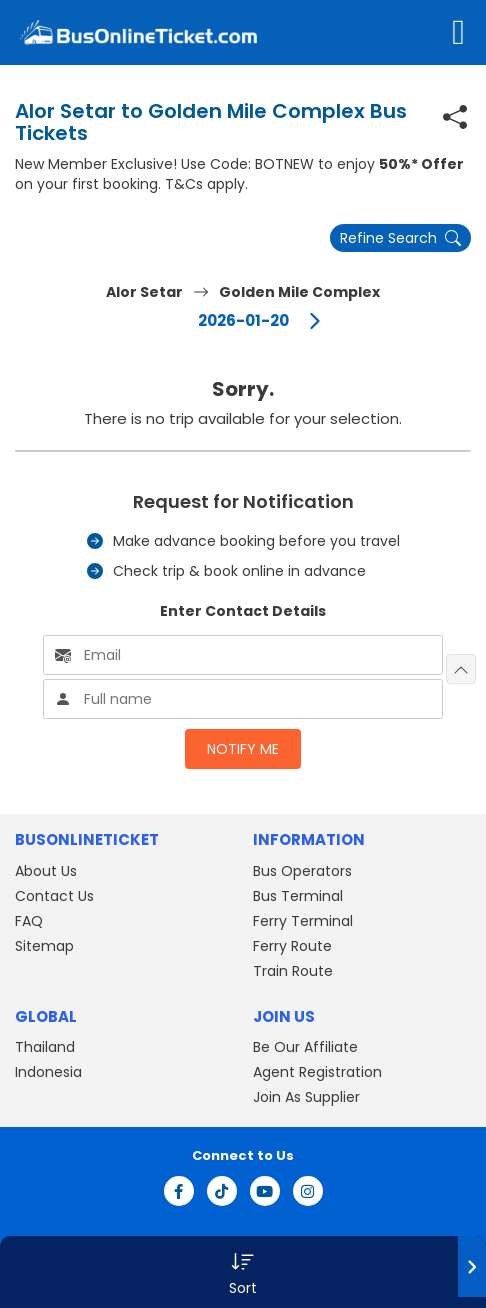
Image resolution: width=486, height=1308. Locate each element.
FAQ (29, 921)
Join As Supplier (306, 1097)
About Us (46, 871)
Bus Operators (302, 871)
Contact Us (54, 896)
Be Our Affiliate (305, 1047)
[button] (243, 1272)
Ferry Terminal (303, 921)
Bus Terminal (298, 896)
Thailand (45, 1047)
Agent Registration (317, 1072)
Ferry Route (292, 946)
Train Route (293, 971)
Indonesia (48, 1072)
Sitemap (44, 946)
